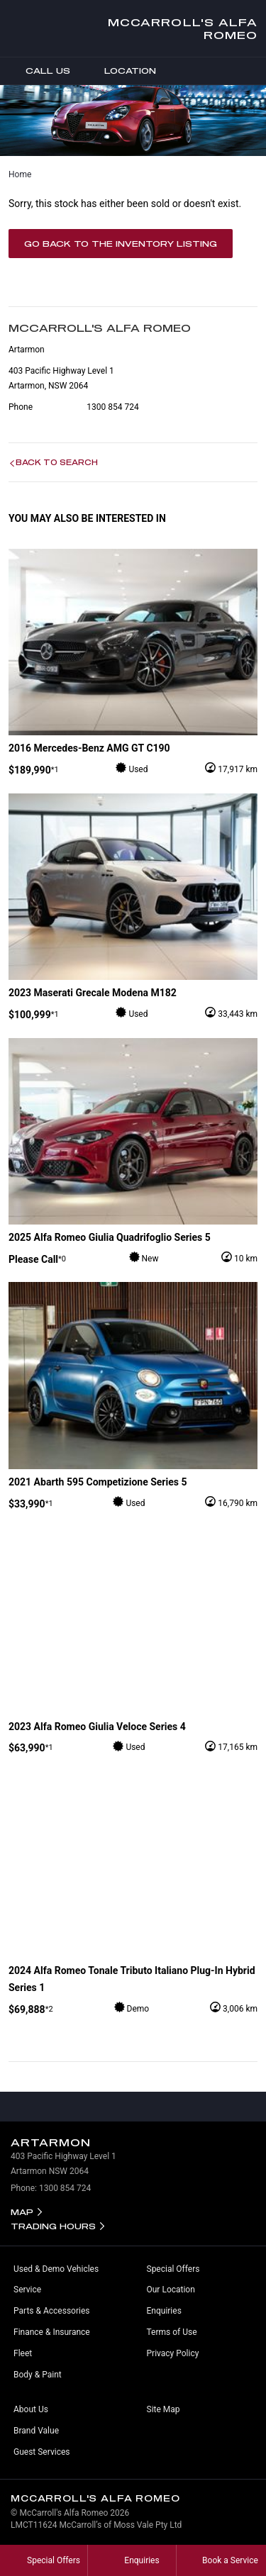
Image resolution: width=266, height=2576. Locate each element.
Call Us (37, 70)
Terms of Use (172, 2332)
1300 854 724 (112, 407)
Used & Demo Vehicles (56, 2269)
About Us (30, 2409)
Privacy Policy (173, 2353)
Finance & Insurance (51, 2332)
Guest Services (41, 2452)
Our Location (171, 2290)
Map (22, 2212)
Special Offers (173, 2269)
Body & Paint (37, 2375)
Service (27, 2290)
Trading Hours (53, 2226)
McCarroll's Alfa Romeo (182, 28)
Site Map (163, 2409)
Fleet (22, 2353)
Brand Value (36, 2431)
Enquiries (164, 2311)
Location (120, 70)
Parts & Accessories (51, 2311)
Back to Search (57, 462)
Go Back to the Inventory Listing (120, 243)
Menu (255, 70)
